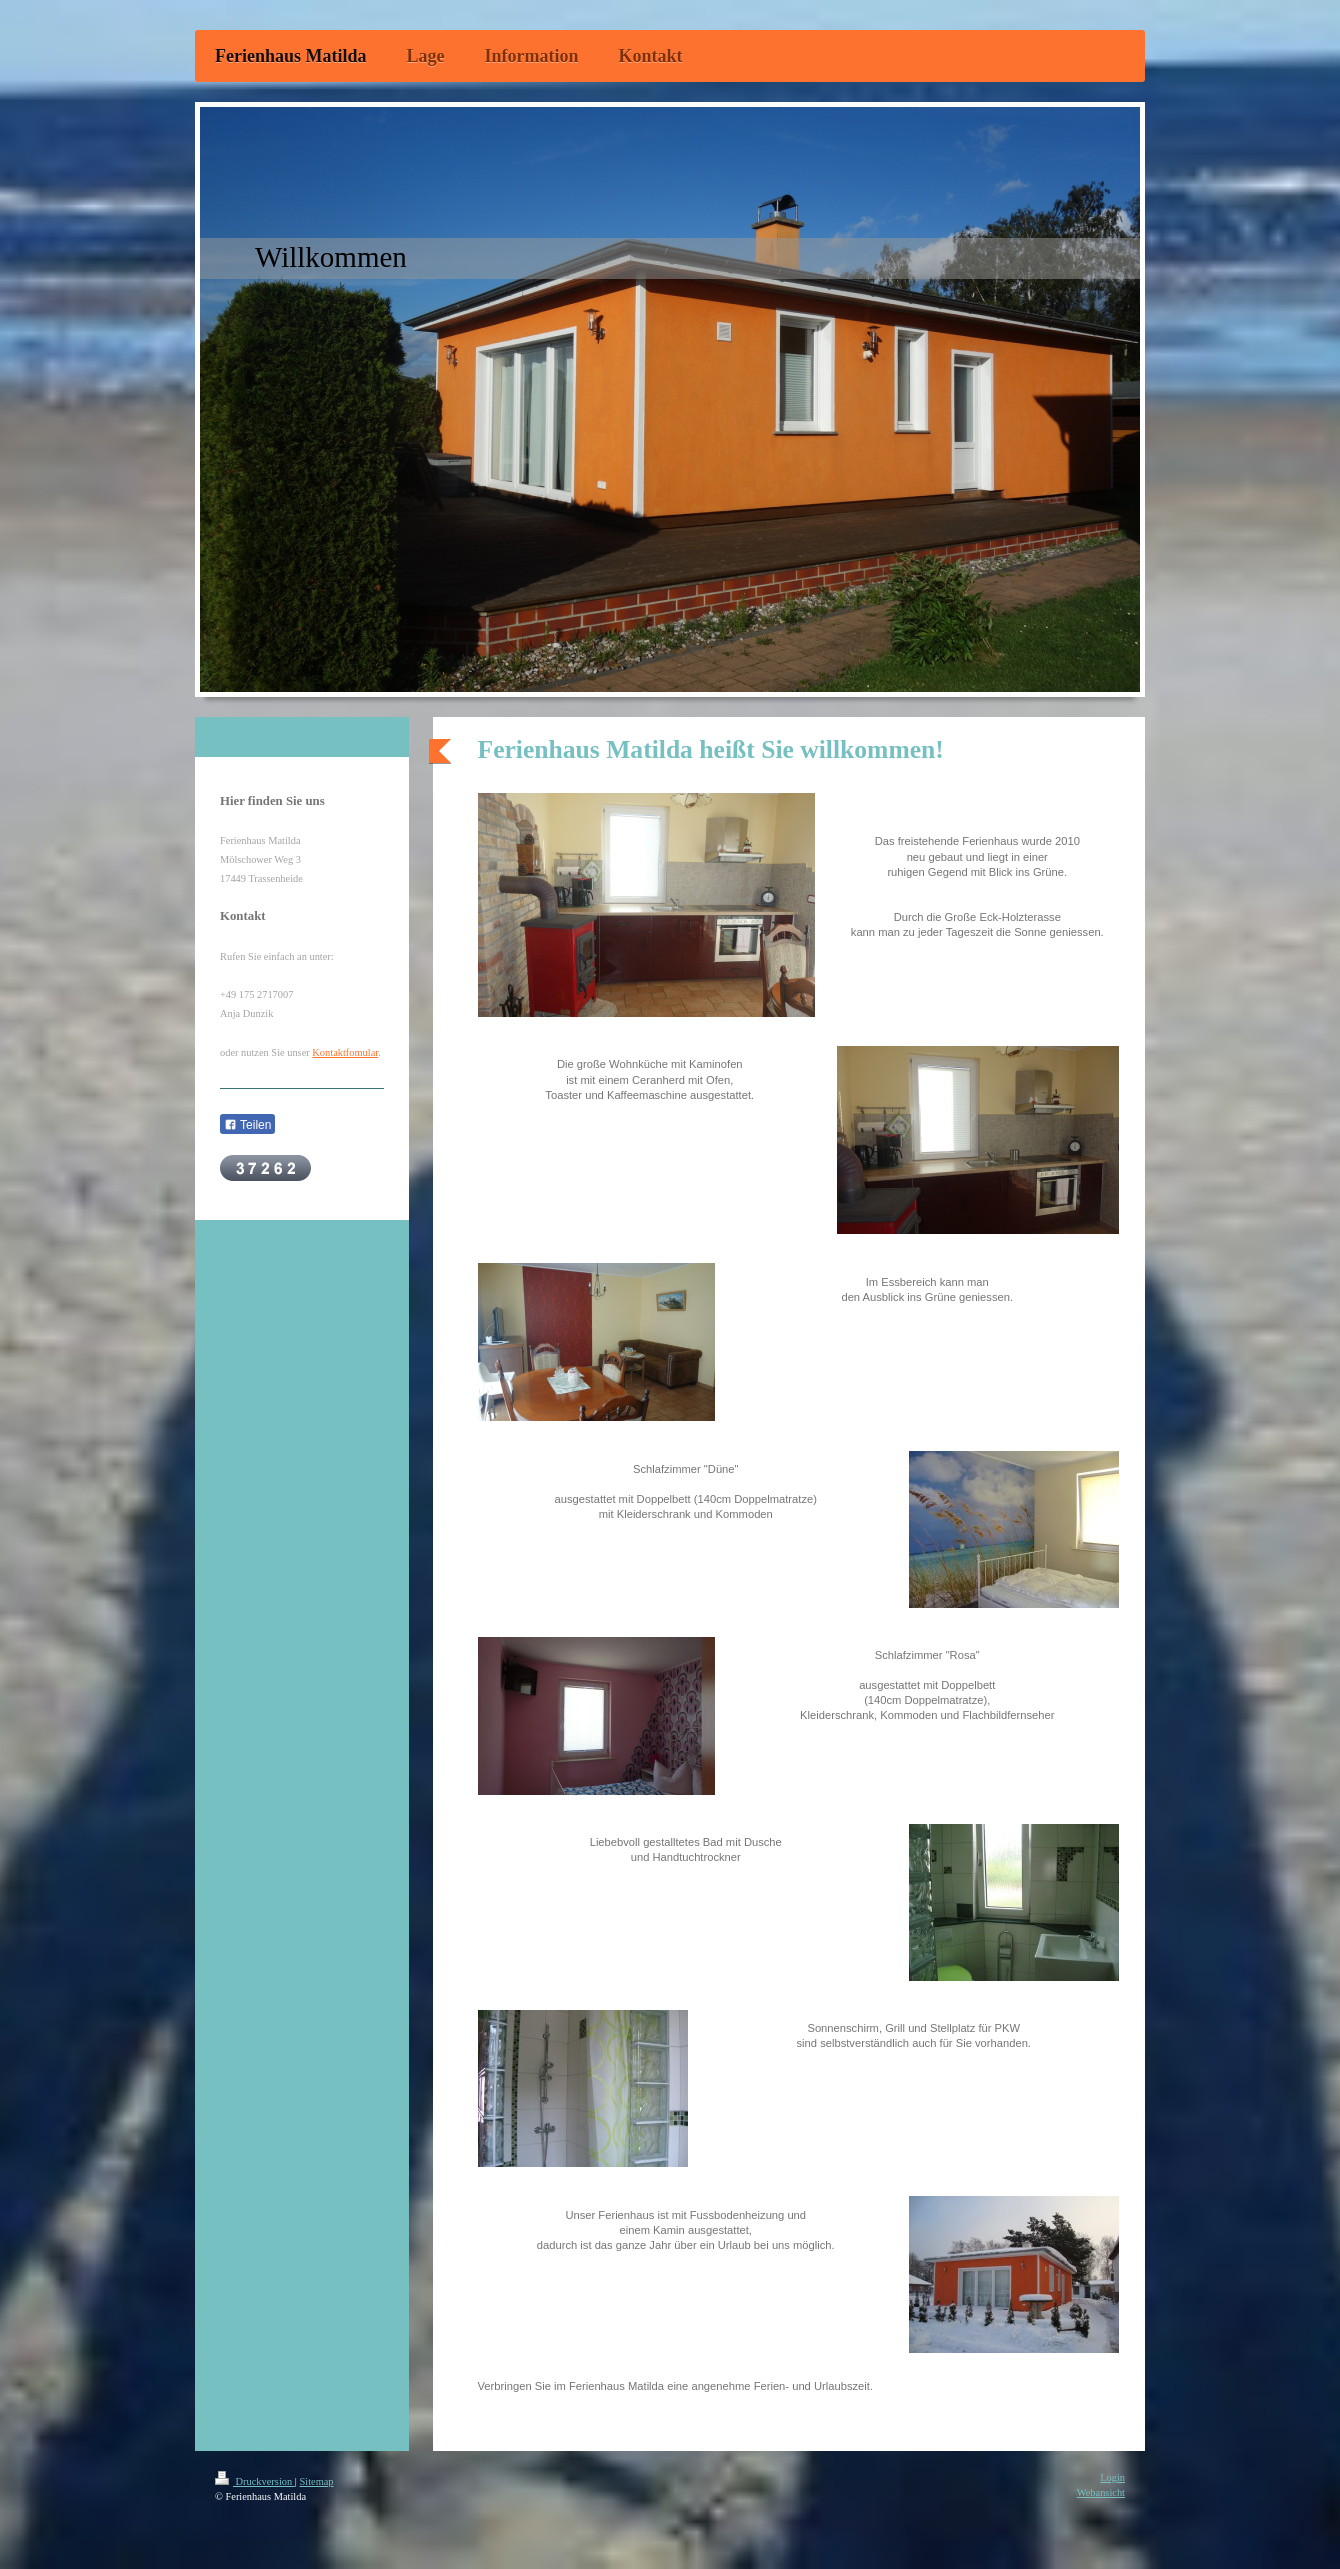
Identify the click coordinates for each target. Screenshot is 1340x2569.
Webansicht (1101, 2492)
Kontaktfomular (345, 1052)
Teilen (247, 1125)
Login (1112, 2477)
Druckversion (255, 2481)
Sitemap (316, 2481)
